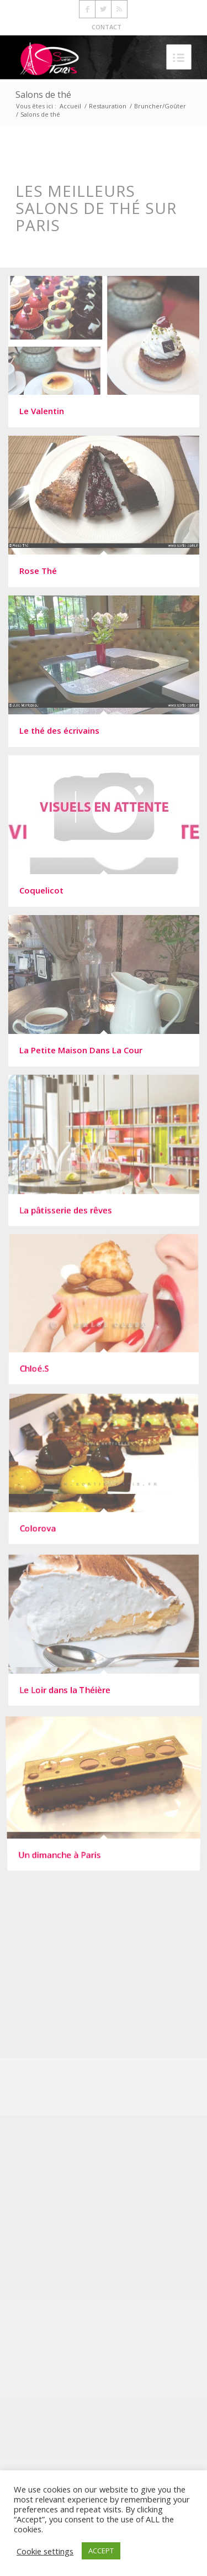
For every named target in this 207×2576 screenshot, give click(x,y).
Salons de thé (43, 94)
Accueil (70, 106)
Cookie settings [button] (45, 2551)
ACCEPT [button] (101, 2551)
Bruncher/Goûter (160, 106)
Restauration (107, 106)
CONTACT (106, 27)
